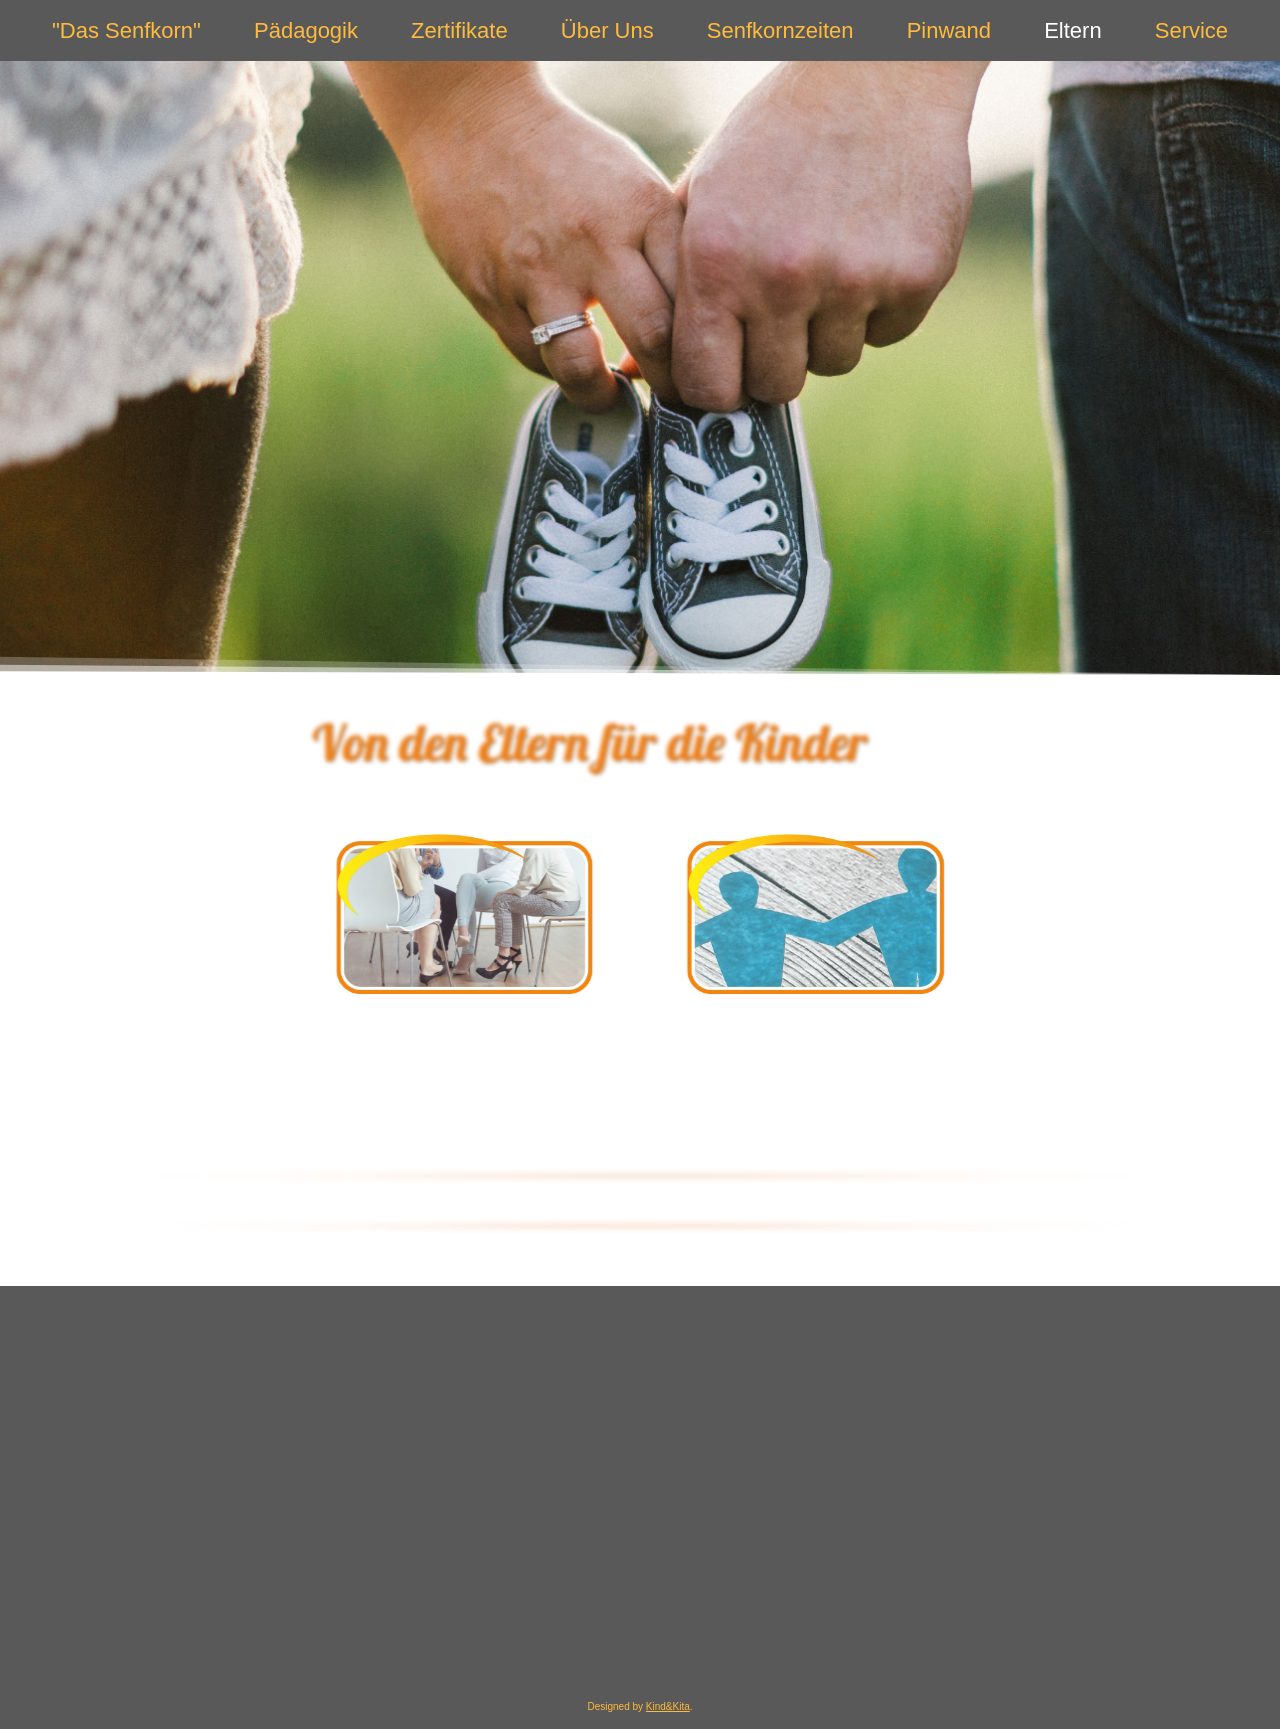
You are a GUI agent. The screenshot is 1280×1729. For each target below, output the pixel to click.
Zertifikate (459, 30)
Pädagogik (306, 30)
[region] (640, 368)
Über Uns (607, 30)
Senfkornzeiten (780, 30)
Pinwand (949, 30)
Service (1191, 30)
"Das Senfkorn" (126, 30)
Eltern (1072, 30)
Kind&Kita (668, 1706)
